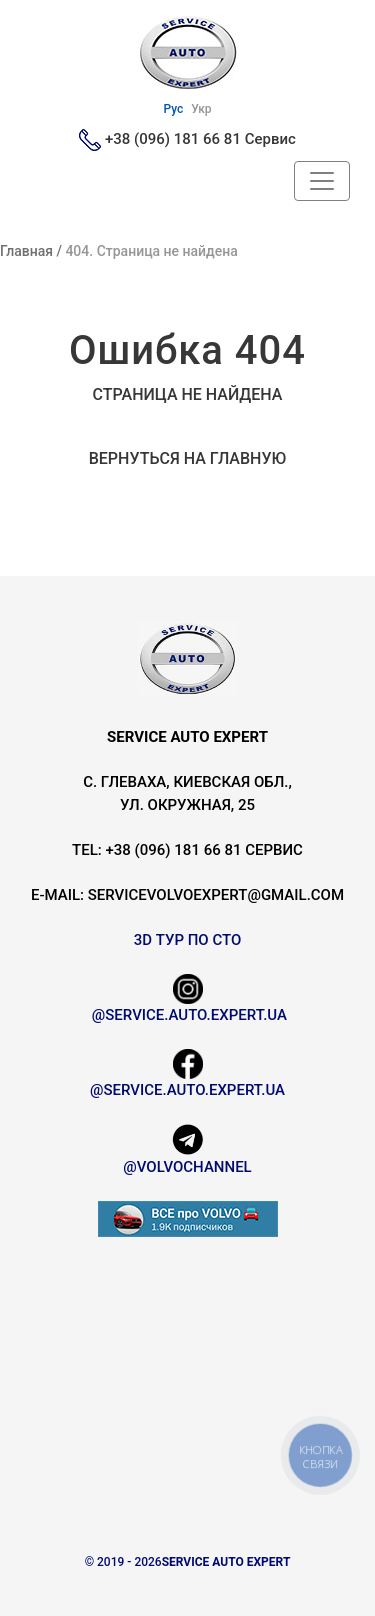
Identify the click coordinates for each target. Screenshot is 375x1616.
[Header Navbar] (322, 181)
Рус (173, 109)
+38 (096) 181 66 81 (173, 139)
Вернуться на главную (188, 458)
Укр (201, 109)
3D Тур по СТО (188, 940)
